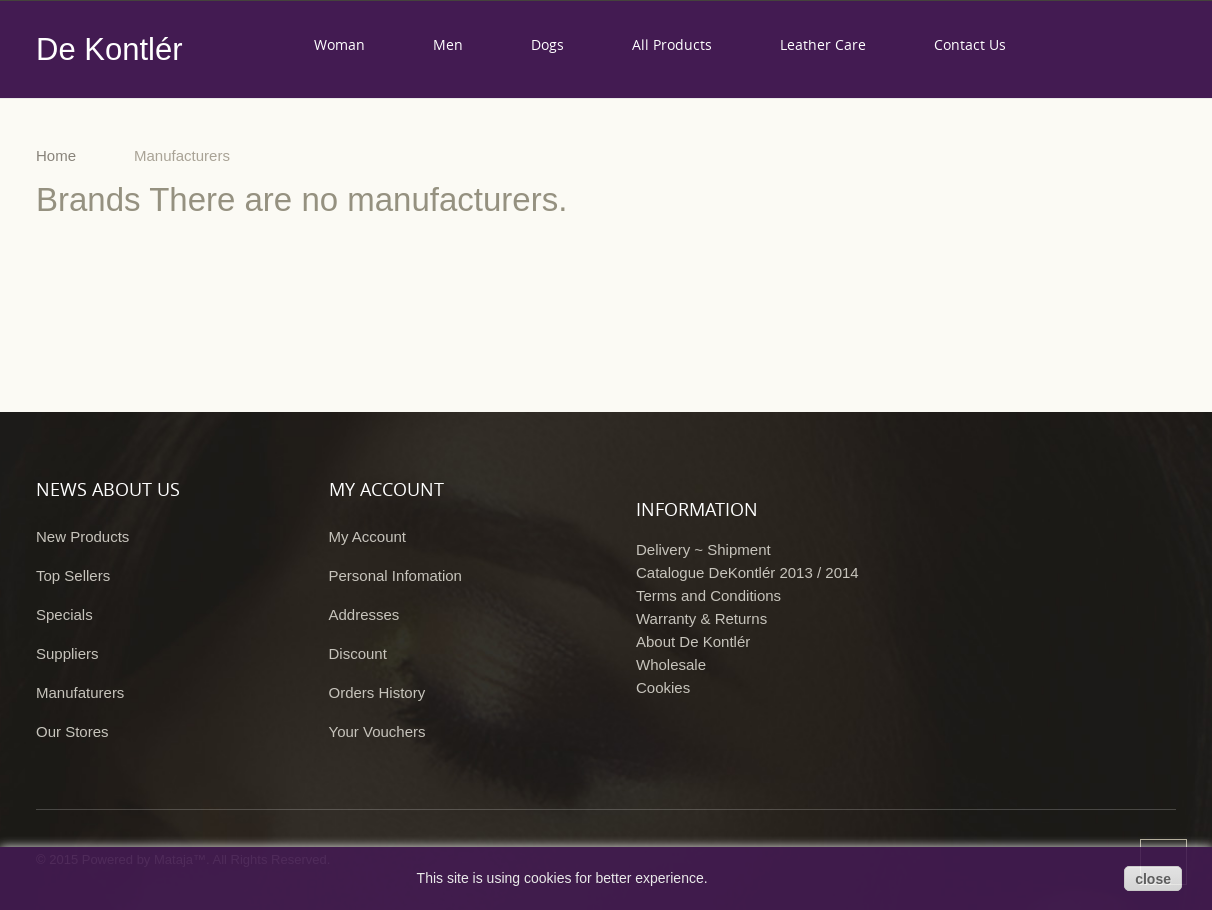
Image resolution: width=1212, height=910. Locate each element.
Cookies (663, 687)
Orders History (377, 692)
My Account (368, 536)
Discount (358, 653)
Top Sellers (73, 575)
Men (448, 44)
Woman (339, 44)
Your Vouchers (377, 731)
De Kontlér (109, 49)
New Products (82, 536)
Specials (64, 614)
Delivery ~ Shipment (703, 549)
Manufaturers (80, 692)
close (1153, 879)
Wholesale (671, 664)
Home (56, 155)
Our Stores (72, 731)
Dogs (547, 44)
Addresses (364, 614)
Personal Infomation (395, 575)
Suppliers (67, 653)
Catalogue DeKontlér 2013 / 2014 (747, 572)
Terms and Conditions (708, 595)
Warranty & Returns (701, 618)
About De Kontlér (693, 641)
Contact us (970, 44)
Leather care (823, 44)
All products (672, 44)
